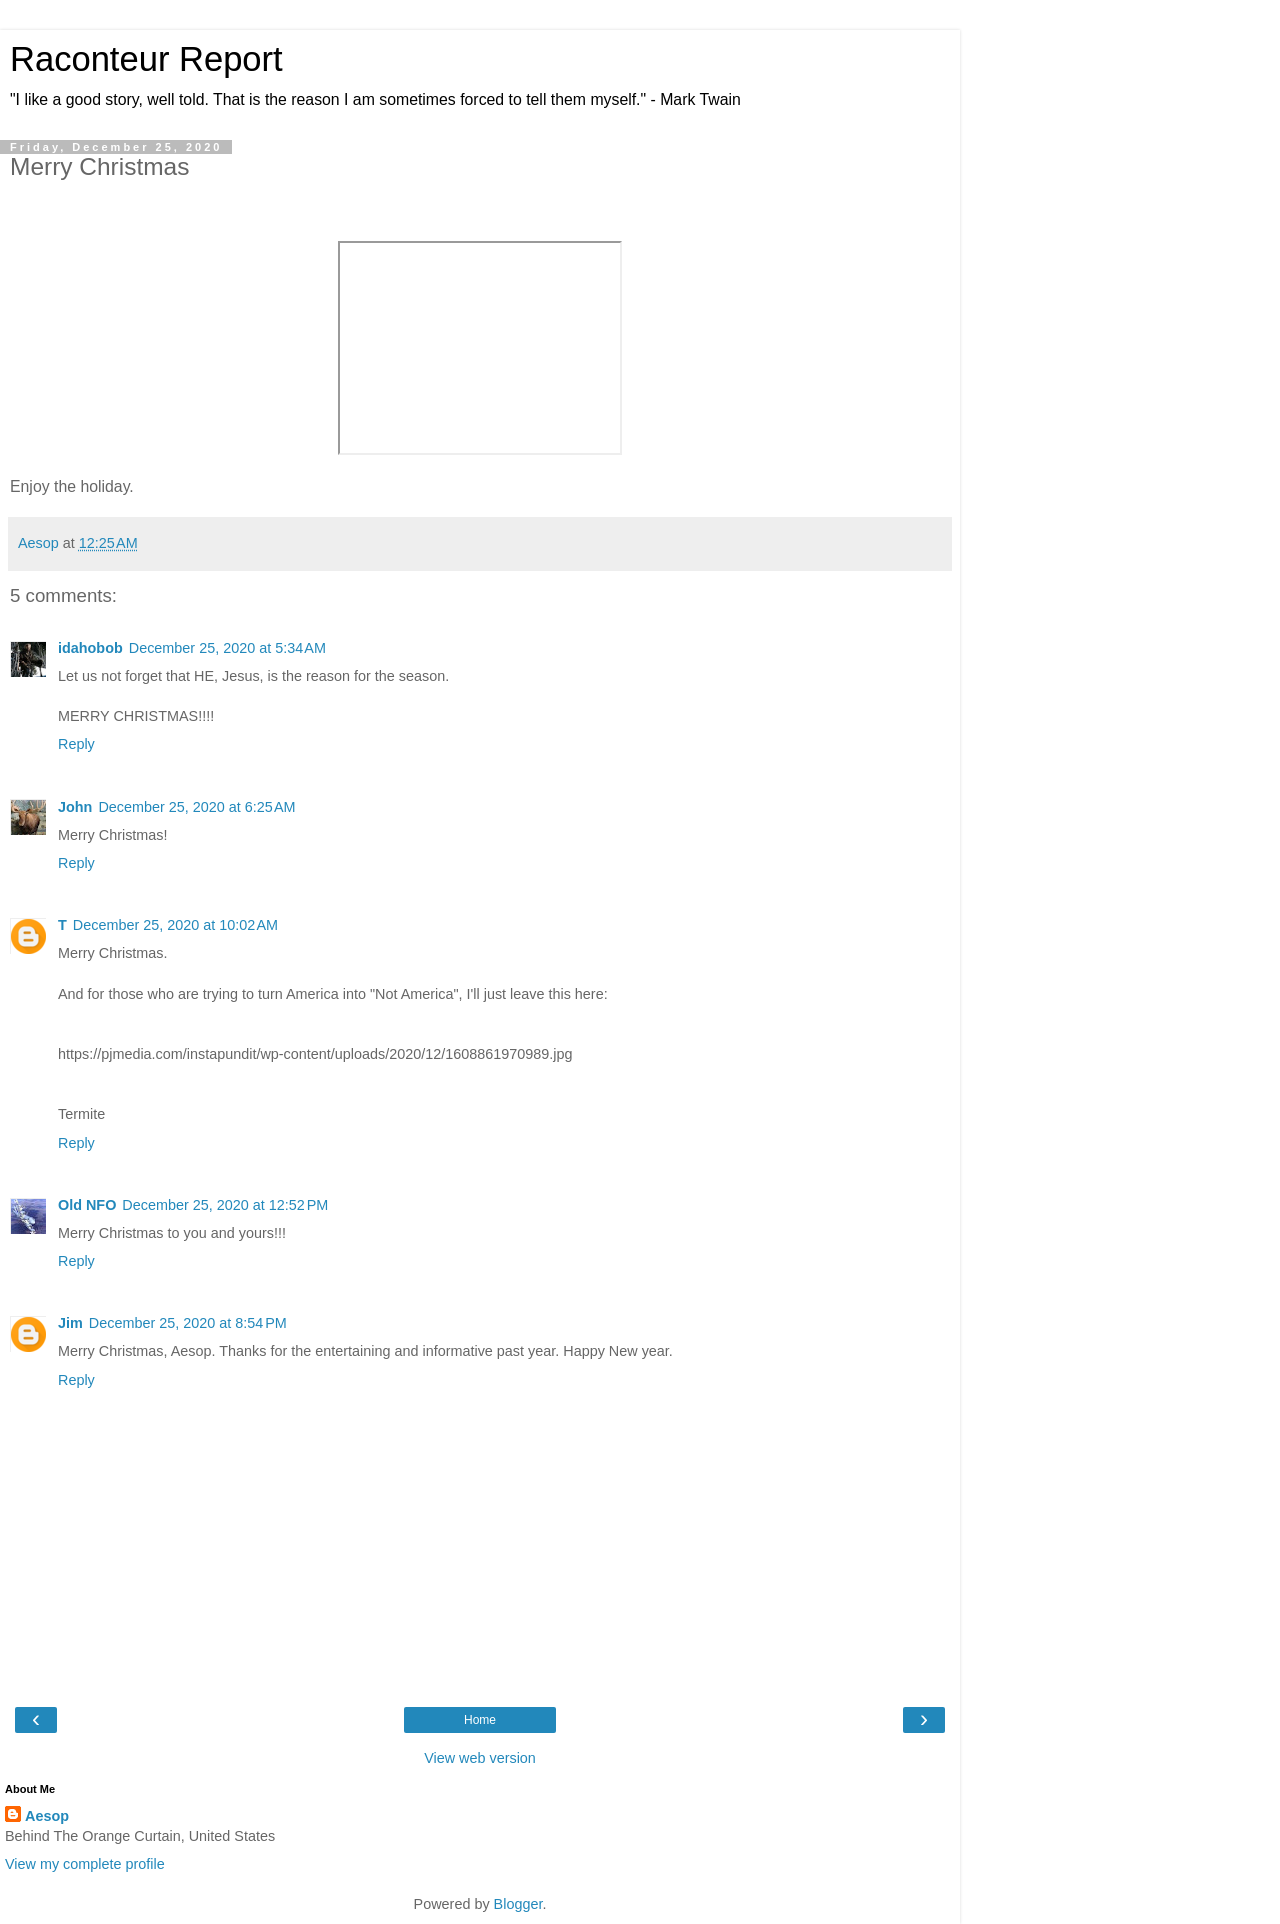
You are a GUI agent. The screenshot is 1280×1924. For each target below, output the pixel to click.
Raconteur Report (146, 59)
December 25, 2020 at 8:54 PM (188, 1323)
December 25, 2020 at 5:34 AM (227, 648)
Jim (70, 1323)
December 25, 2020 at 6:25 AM (196, 807)
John (75, 807)
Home (480, 1720)
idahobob (90, 648)
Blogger (518, 1904)
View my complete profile (85, 1864)
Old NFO (87, 1205)
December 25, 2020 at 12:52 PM (225, 1205)
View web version (480, 1758)
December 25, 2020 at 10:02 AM (175, 925)
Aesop (47, 1816)
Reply (76, 744)
